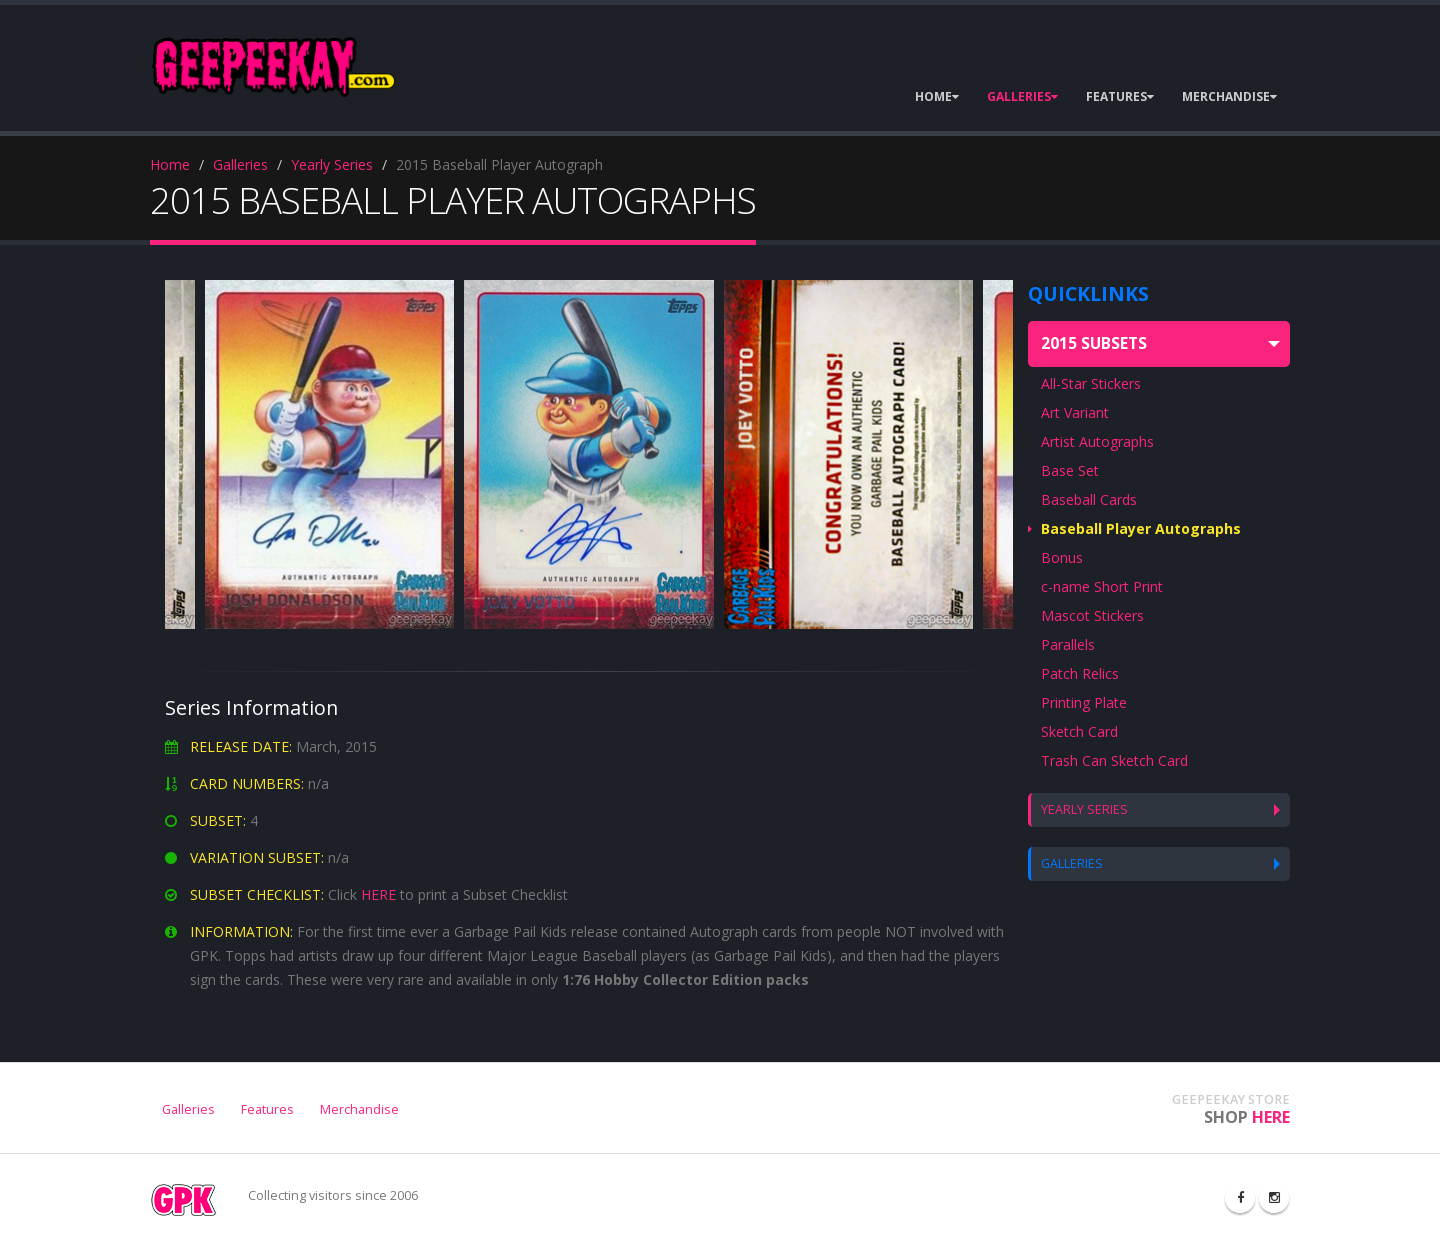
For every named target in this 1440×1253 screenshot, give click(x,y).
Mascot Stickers (1092, 615)
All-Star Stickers (1091, 383)
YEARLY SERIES (1084, 809)
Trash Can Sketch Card (1114, 760)
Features (267, 1109)
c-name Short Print (1102, 586)
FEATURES (1120, 96)
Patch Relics (1080, 673)
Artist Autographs (1097, 441)
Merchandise (359, 1109)
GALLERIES (1022, 96)
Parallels (1068, 644)
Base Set (1070, 470)
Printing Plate (1084, 702)
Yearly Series (332, 164)
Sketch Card (1079, 731)
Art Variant (1075, 412)
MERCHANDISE (1229, 96)
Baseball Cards (1089, 499)
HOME (937, 96)
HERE (378, 894)
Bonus (1062, 557)
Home (170, 164)
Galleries (240, 164)
